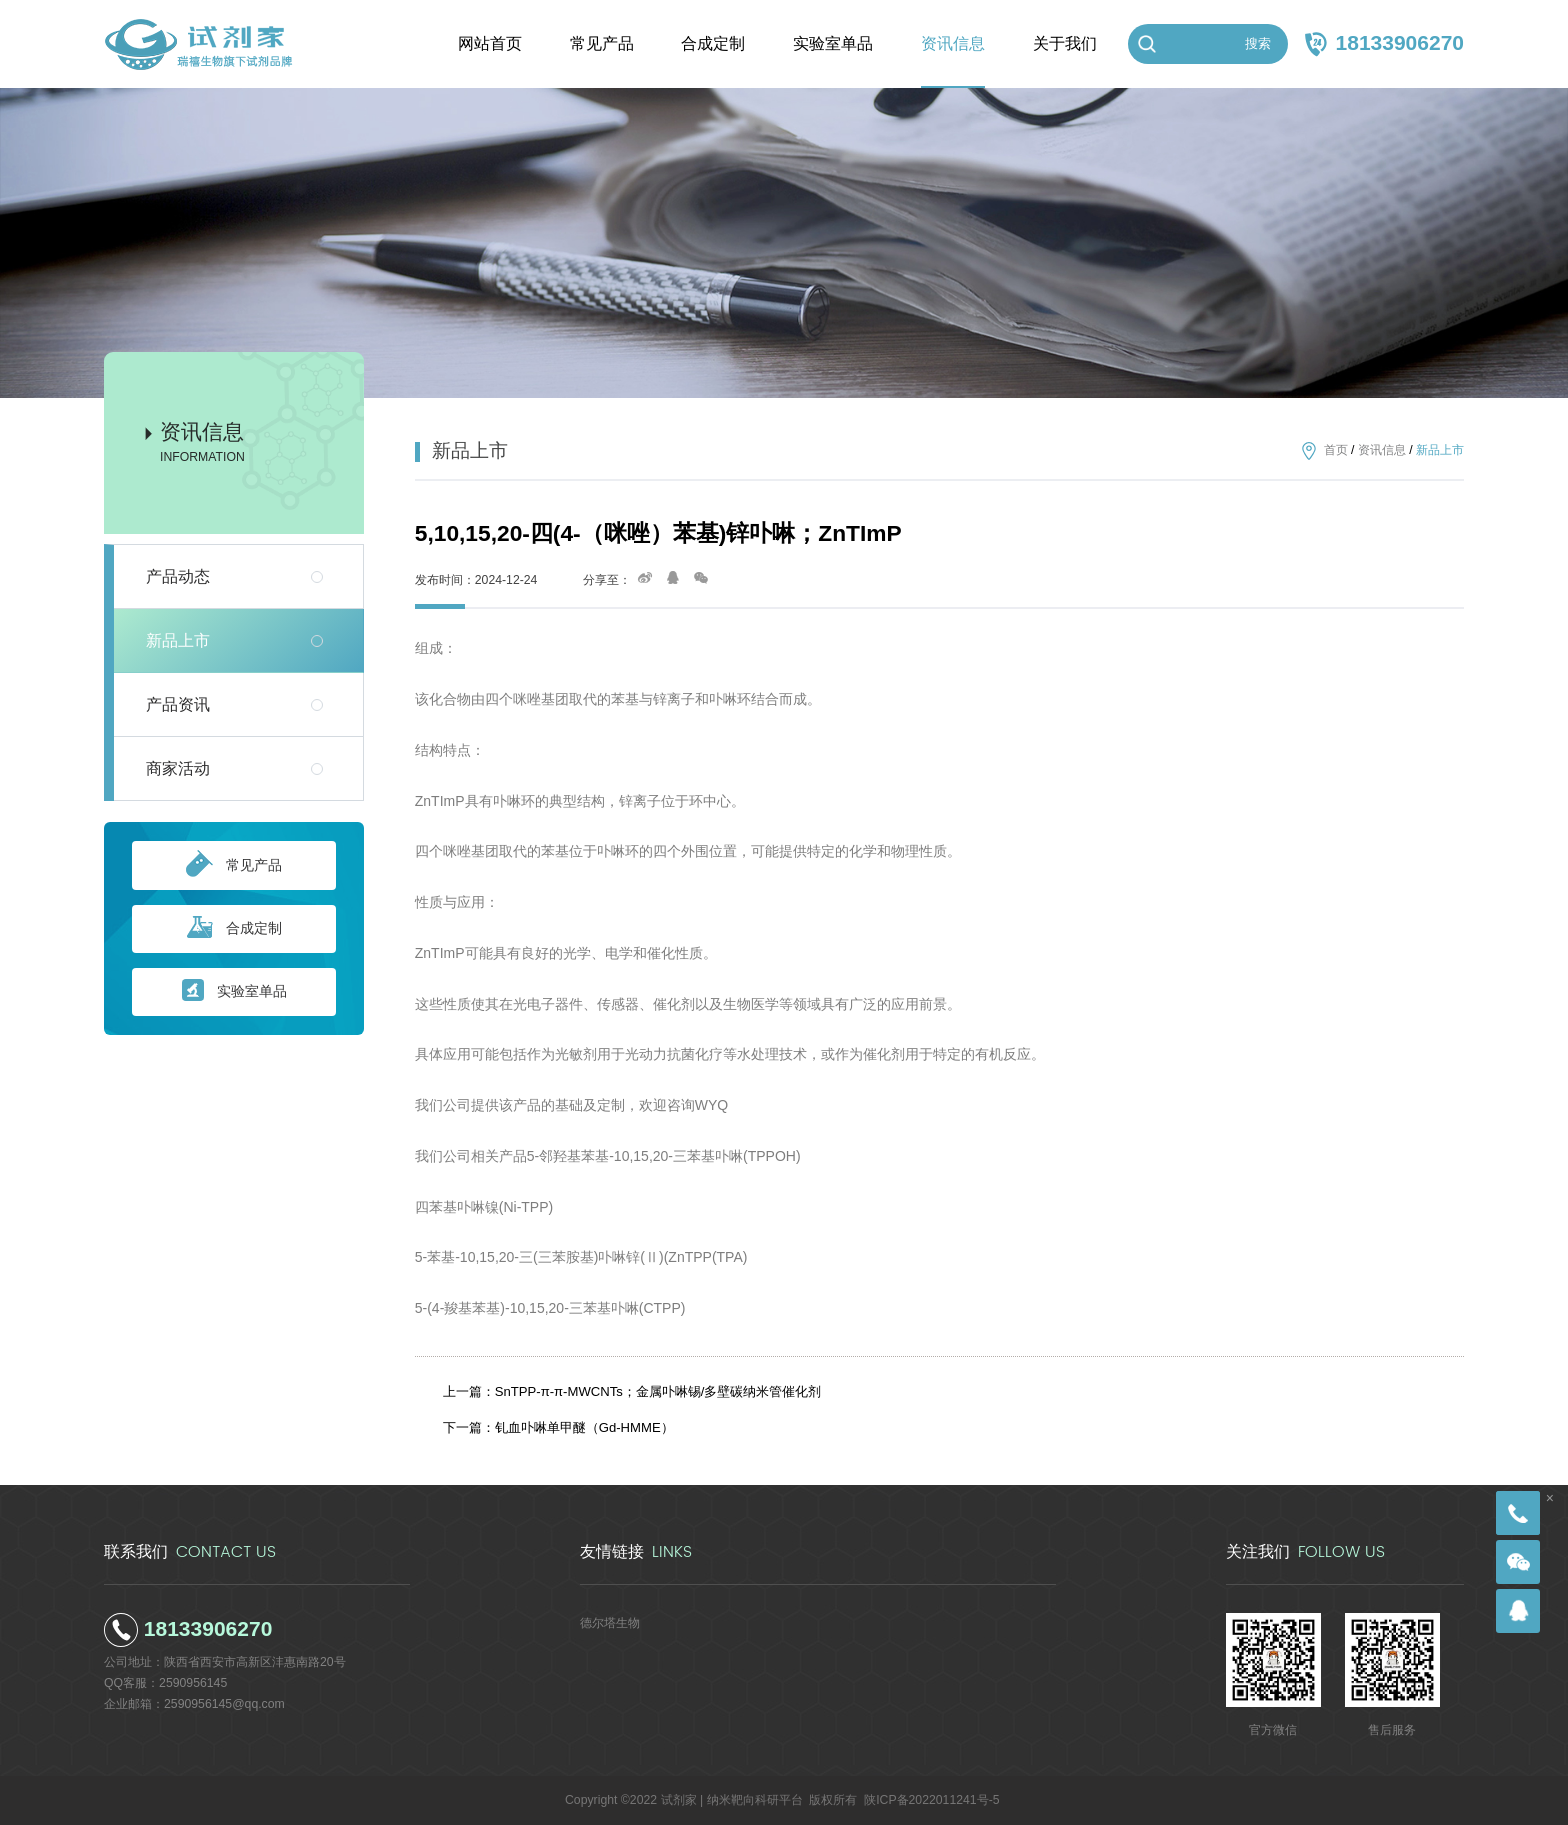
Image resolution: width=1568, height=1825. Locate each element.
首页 (1336, 450)
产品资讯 (178, 704)
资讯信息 (1382, 450)
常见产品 (234, 865)
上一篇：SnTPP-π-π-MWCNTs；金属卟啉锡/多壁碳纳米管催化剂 (632, 1391)
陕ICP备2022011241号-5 (931, 1800)
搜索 (1258, 43)
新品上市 (178, 640)
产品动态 (178, 576)
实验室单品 (234, 991)
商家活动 (178, 768)
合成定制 (234, 928)
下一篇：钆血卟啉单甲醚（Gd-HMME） (558, 1427)
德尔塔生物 (610, 1623)
